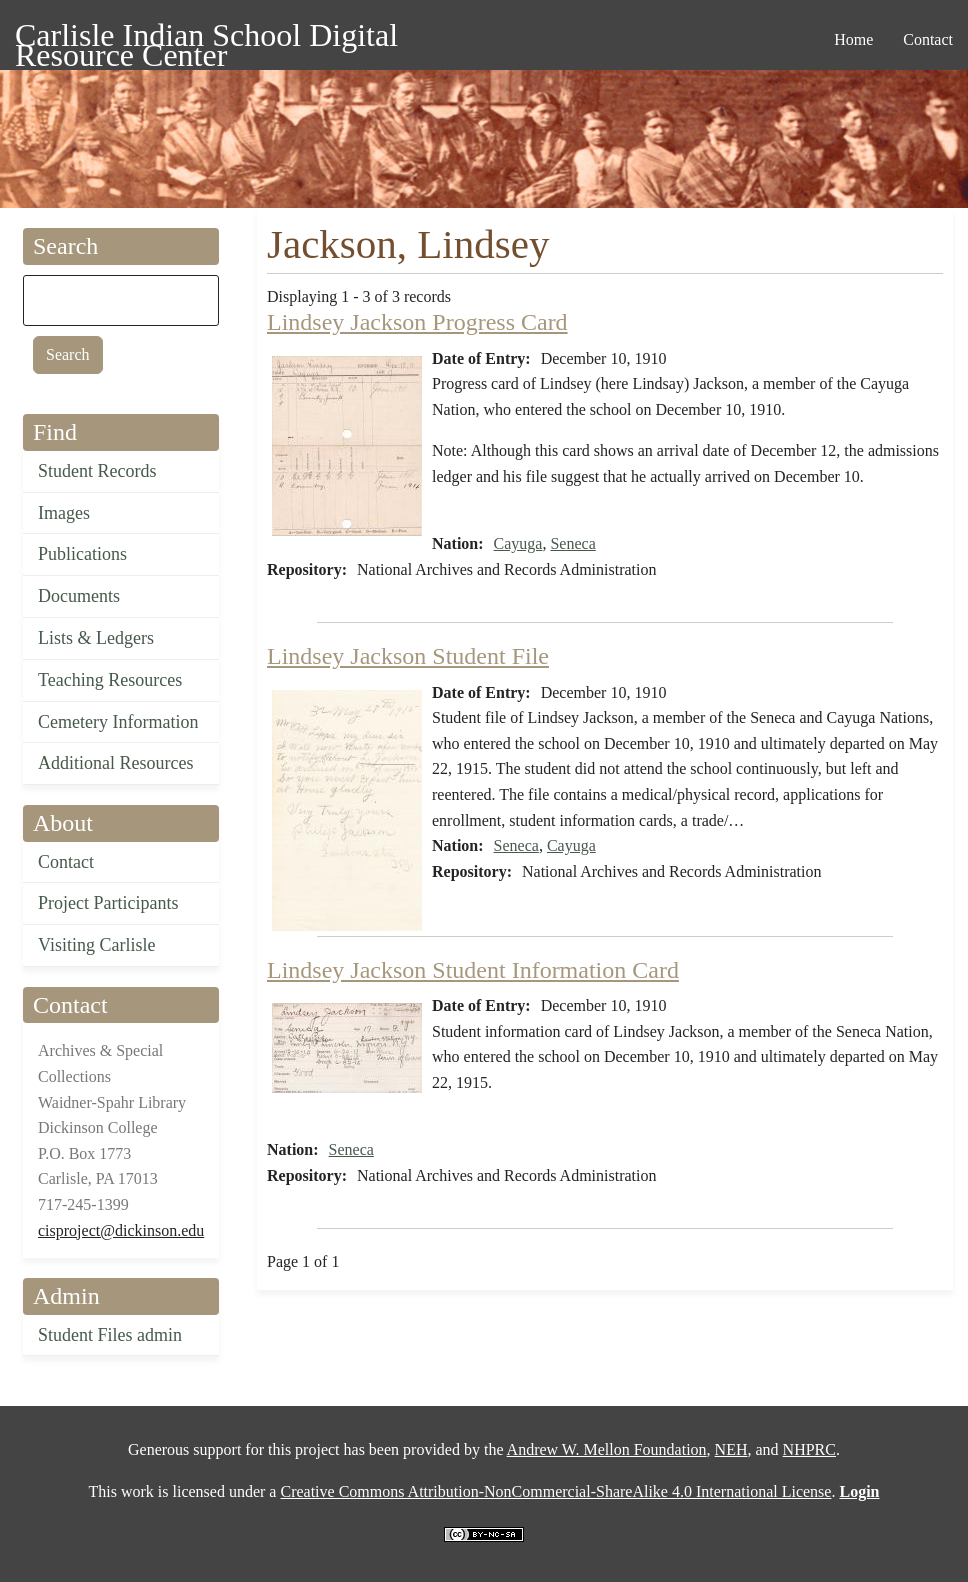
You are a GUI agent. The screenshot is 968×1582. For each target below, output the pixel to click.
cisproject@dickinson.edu (121, 1230)
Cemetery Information (118, 722)
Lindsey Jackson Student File (408, 656)
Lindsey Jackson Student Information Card (473, 970)
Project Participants (108, 903)
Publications (82, 554)
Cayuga (518, 543)
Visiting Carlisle (96, 945)
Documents (79, 596)
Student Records (97, 471)
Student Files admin (110, 1335)
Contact (66, 862)
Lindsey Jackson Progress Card (417, 322)
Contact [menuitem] (928, 39)
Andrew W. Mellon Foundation (607, 1449)
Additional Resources (115, 763)
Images (64, 513)
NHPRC (809, 1449)
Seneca (572, 543)
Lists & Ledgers (96, 638)
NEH (731, 1449)
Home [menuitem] (853, 39)
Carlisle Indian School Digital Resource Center (206, 38)
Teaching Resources (110, 680)
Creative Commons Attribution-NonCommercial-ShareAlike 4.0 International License (555, 1491)
